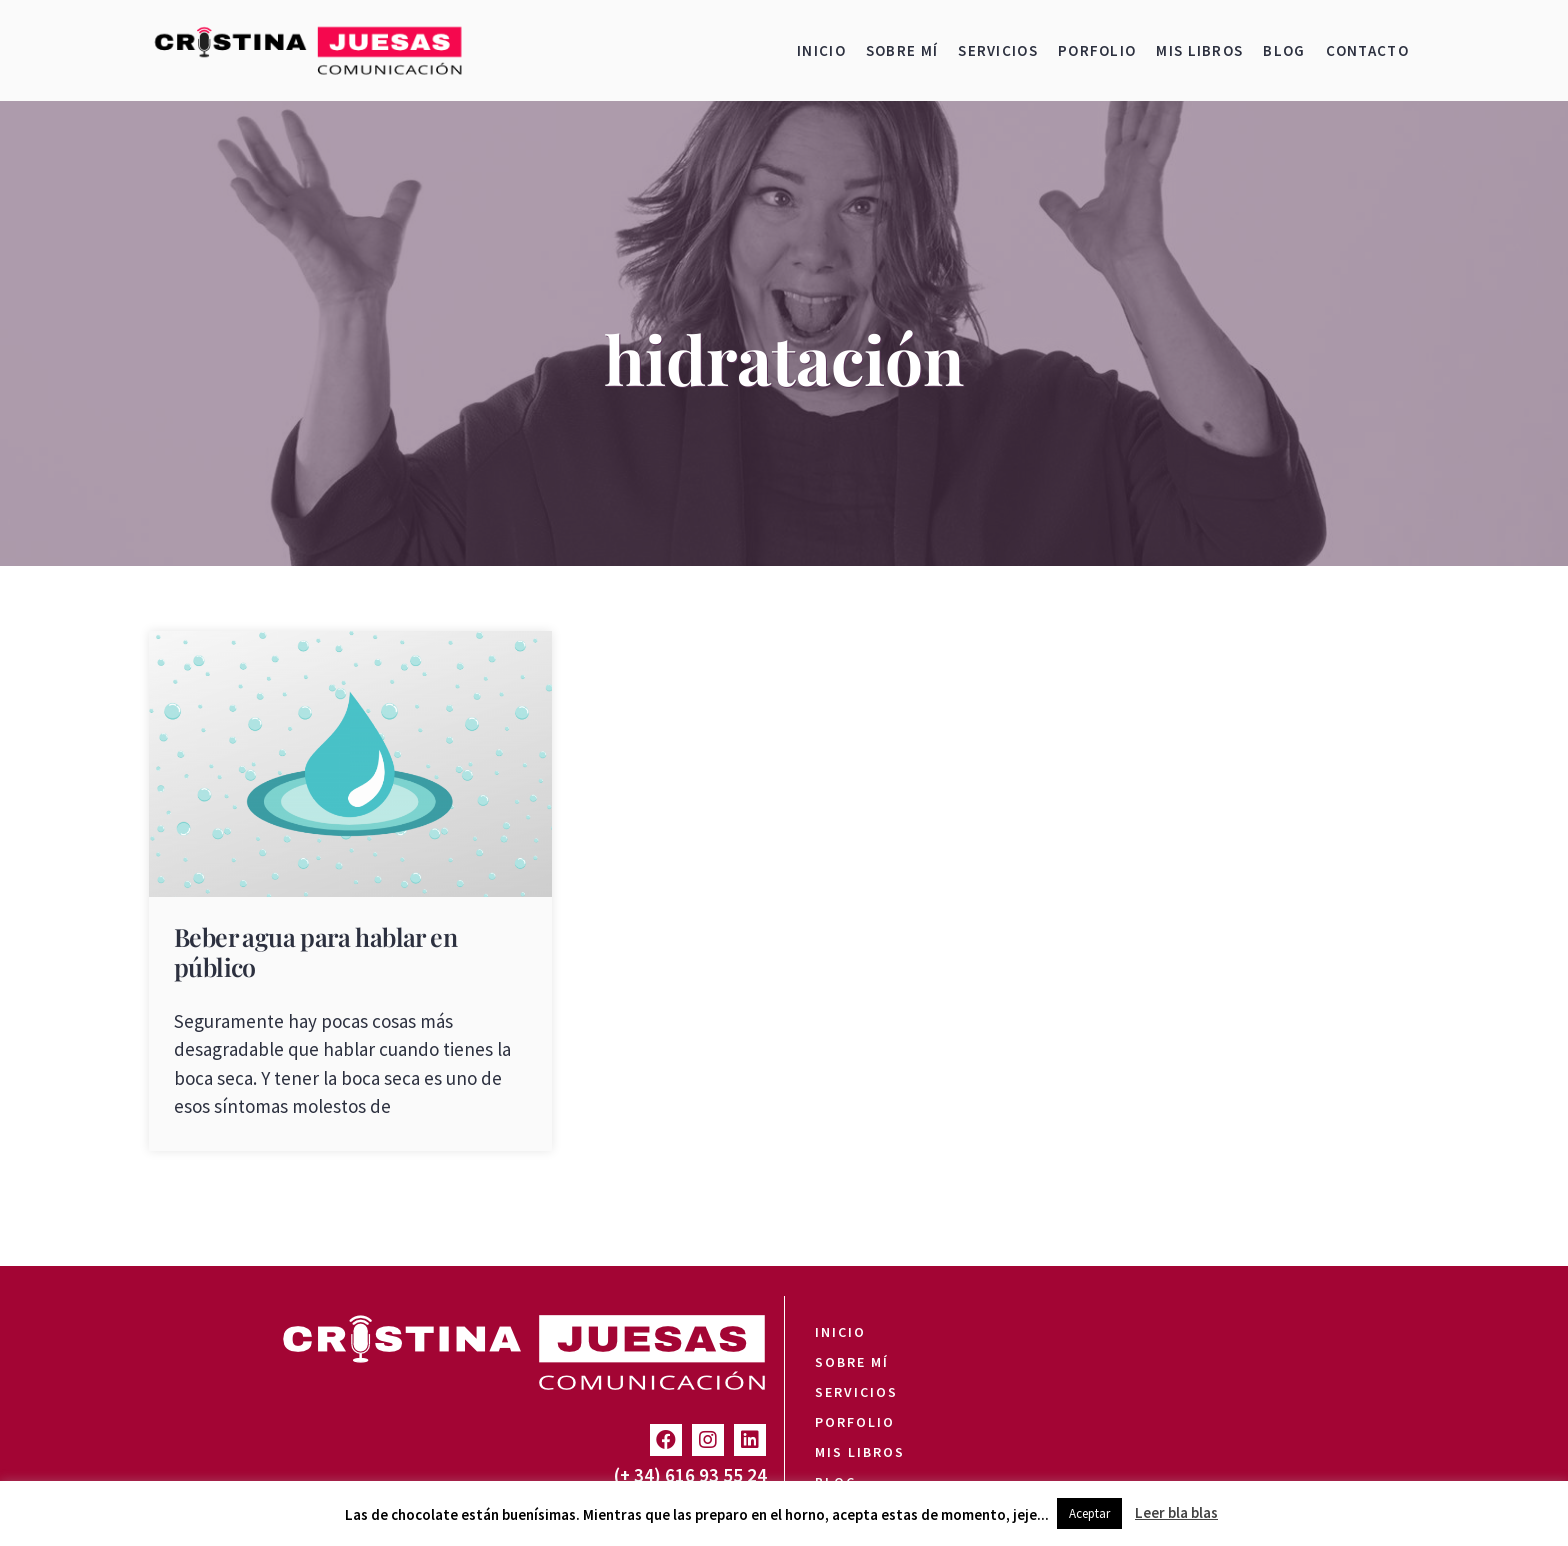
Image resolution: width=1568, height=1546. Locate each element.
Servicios (998, 50)
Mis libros (1199, 50)
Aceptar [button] (1089, 1513)
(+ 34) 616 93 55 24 (690, 1475)
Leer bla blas (1176, 1512)
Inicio (821, 50)
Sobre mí (902, 50)
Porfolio (1097, 50)
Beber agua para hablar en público (315, 951)
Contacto (1367, 50)
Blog (1284, 50)
